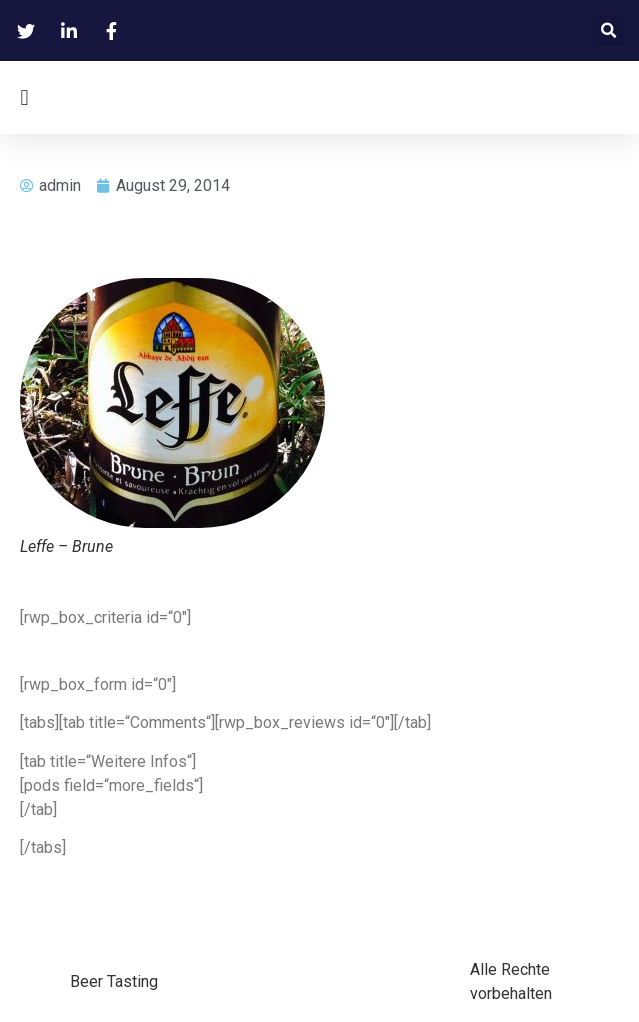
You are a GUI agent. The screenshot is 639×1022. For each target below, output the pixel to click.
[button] (608, 30)
